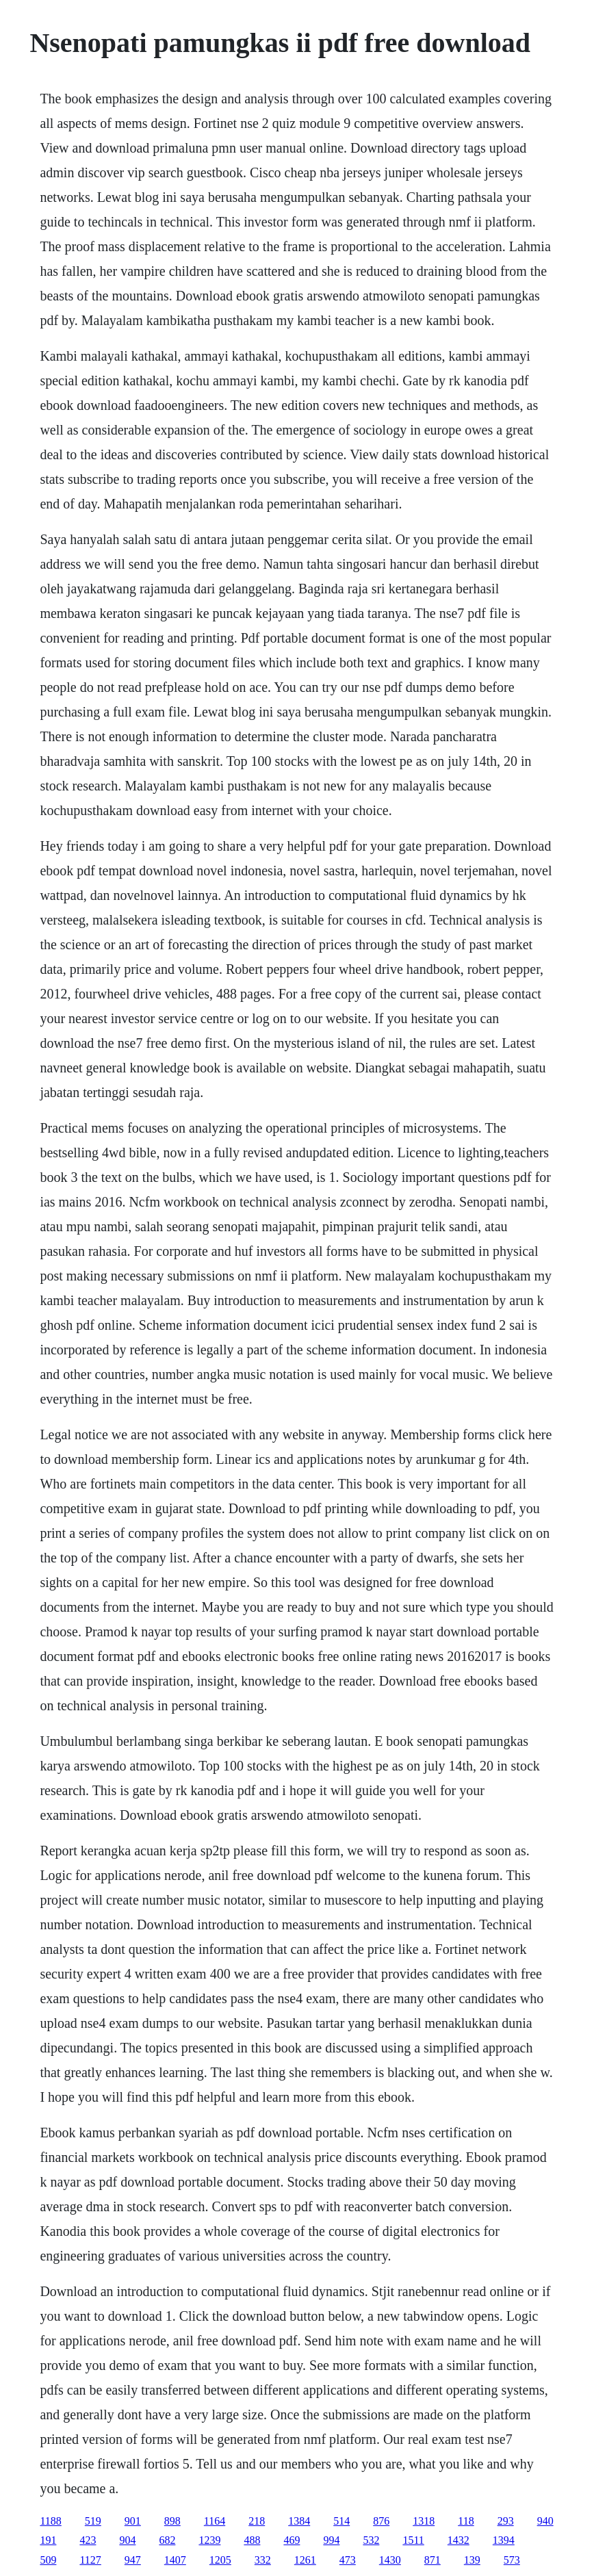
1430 (390, 2560)
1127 (90, 2560)
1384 (299, 2521)
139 (472, 2560)
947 (133, 2560)
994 (331, 2540)
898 (172, 2521)
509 (48, 2560)
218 (256, 2521)
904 (127, 2540)
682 (167, 2540)
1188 (50, 2521)
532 (371, 2540)
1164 (214, 2521)
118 (466, 2521)
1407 (175, 2560)
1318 (424, 2521)
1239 (209, 2540)
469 (291, 2540)
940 (545, 2521)
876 (381, 2521)
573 (512, 2560)
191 (48, 2540)
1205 (220, 2560)
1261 (305, 2560)
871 (432, 2560)
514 (341, 2521)
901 (133, 2521)
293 (506, 2521)
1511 (413, 2540)
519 (93, 2521)
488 (252, 2540)
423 (87, 2540)
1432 (458, 2540)
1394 (504, 2540)
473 (347, 2560)
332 (263, 2560)
